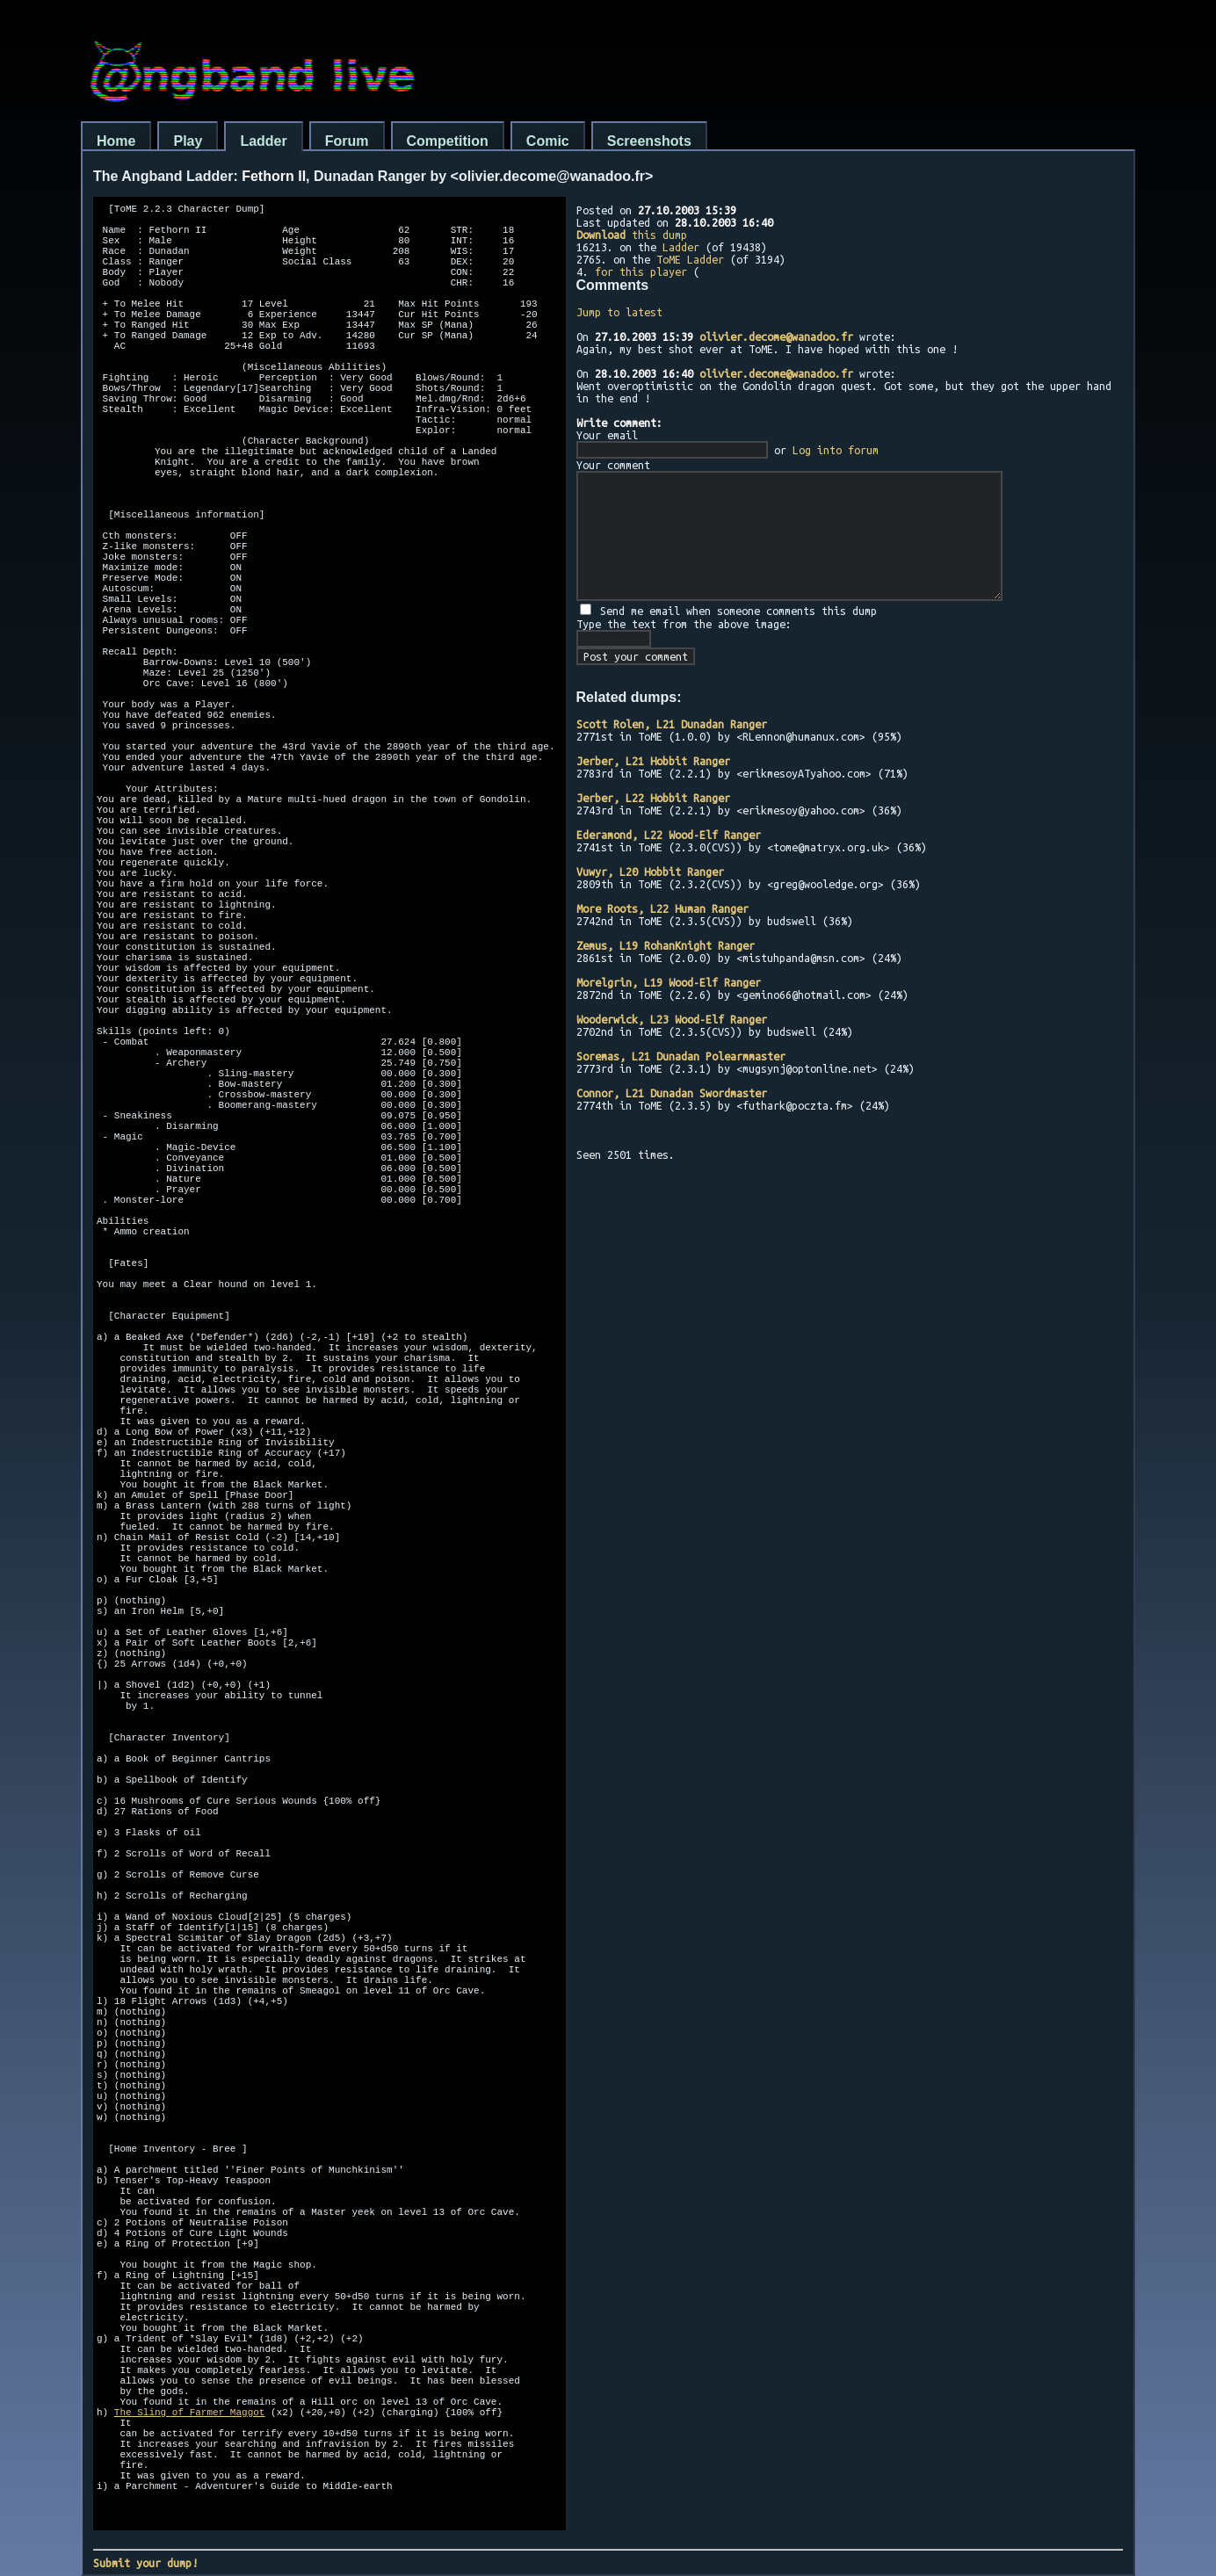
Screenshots (649, 141)
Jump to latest (619, 312)
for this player (641, 271)
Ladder (263, 141)
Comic (547, 141)
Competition (448, 141)
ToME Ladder (690, 259)
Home (116, 141)
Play (187, 141)
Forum (347, 141)
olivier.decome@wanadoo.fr (776, 336)
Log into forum (836, 450)
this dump (631, 234)
